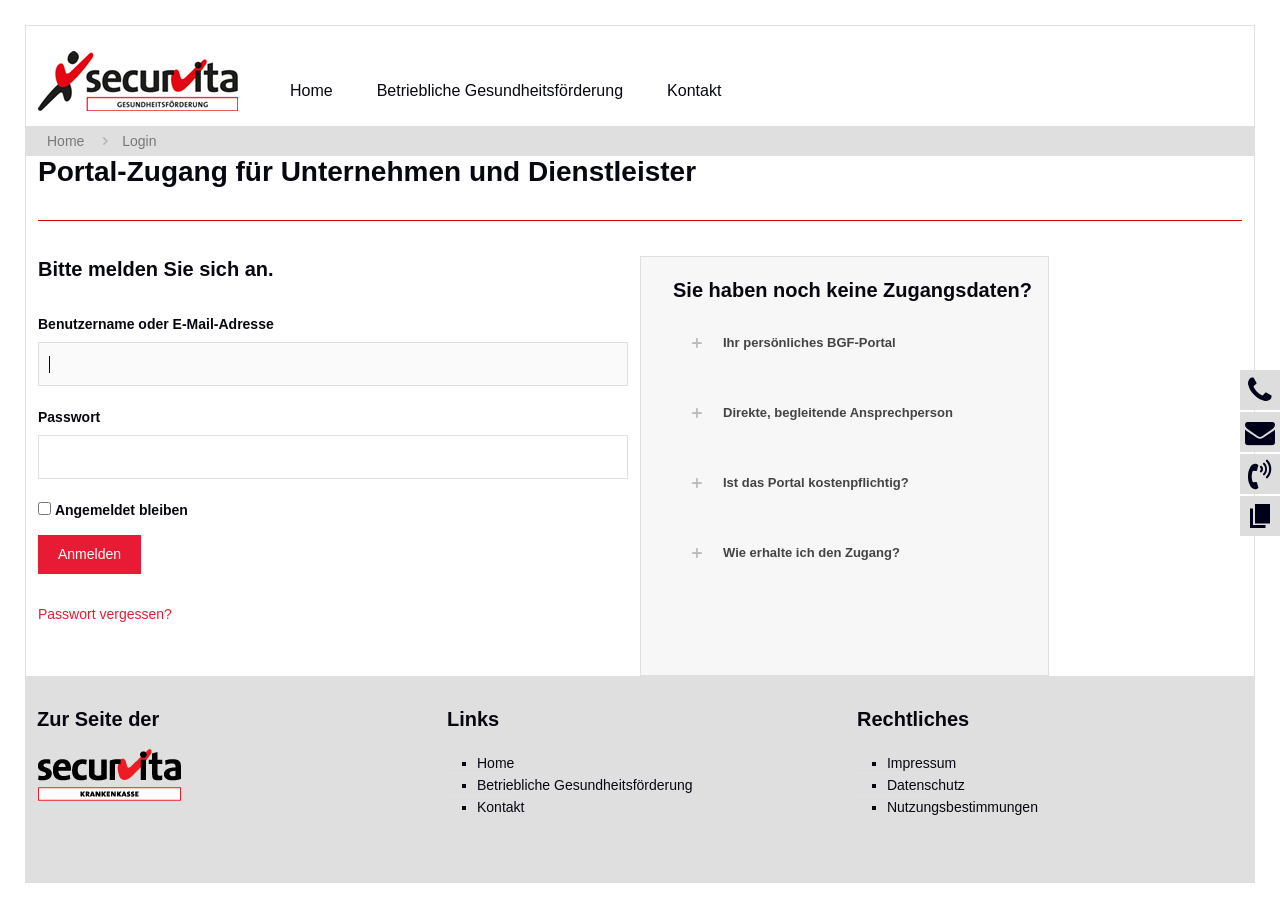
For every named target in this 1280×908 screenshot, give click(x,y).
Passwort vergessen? (105, 614)
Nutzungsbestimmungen (962, 807)
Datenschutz (926, 785)
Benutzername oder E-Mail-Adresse (156, 324)
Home (65, 141)
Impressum (921, 763)
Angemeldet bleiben (121, 510)
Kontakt (500, 807)
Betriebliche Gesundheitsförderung (585, 785)
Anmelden (89, 554)
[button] (854, 343)
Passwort (69, 417)
